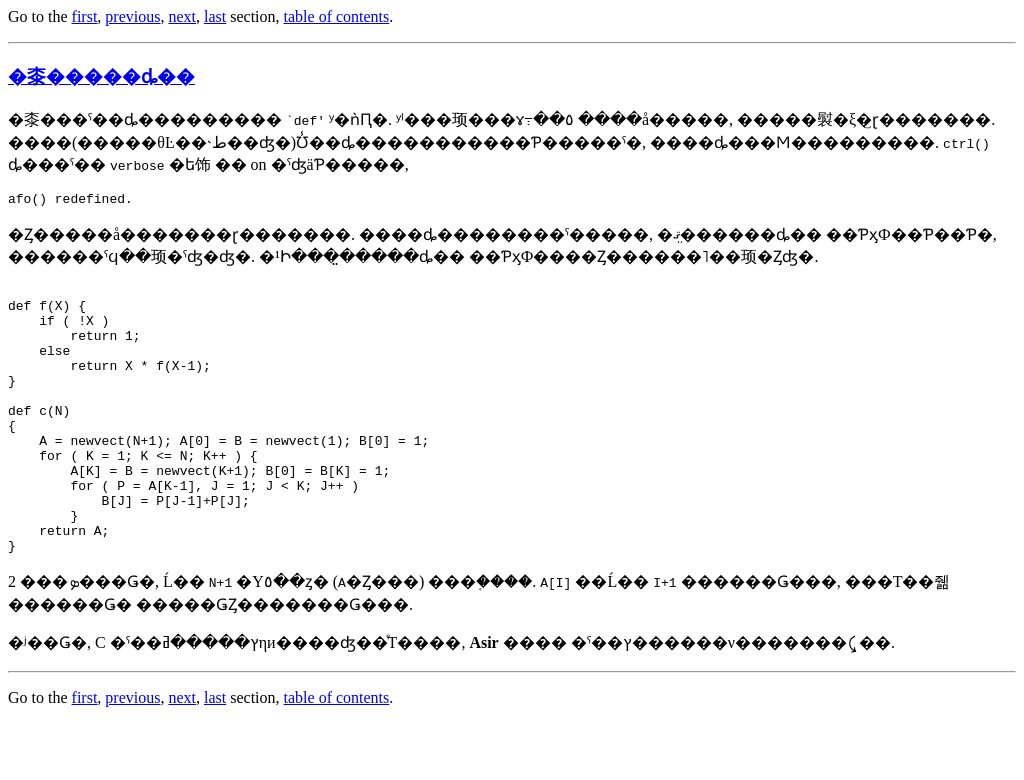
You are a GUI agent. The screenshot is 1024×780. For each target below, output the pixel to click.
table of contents (337, 16)
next (182, 16)
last (215, 16)
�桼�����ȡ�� (101, 76)
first (85, 16)
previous (132, 16)
